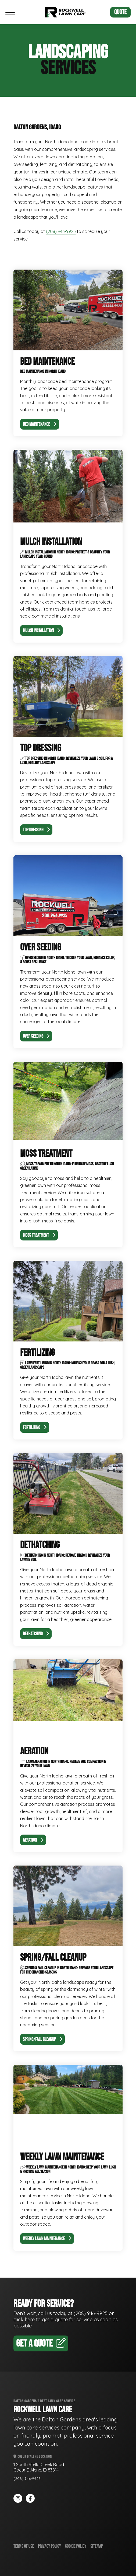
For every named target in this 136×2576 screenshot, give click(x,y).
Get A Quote (41, 2344)
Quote (120, 12)
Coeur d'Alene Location (32, 2456)
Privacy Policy (49, 2546)
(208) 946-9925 (61, 231)
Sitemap (96, 2546)
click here (24, 2319)
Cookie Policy (75, 2546)
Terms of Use (23, 2546)
